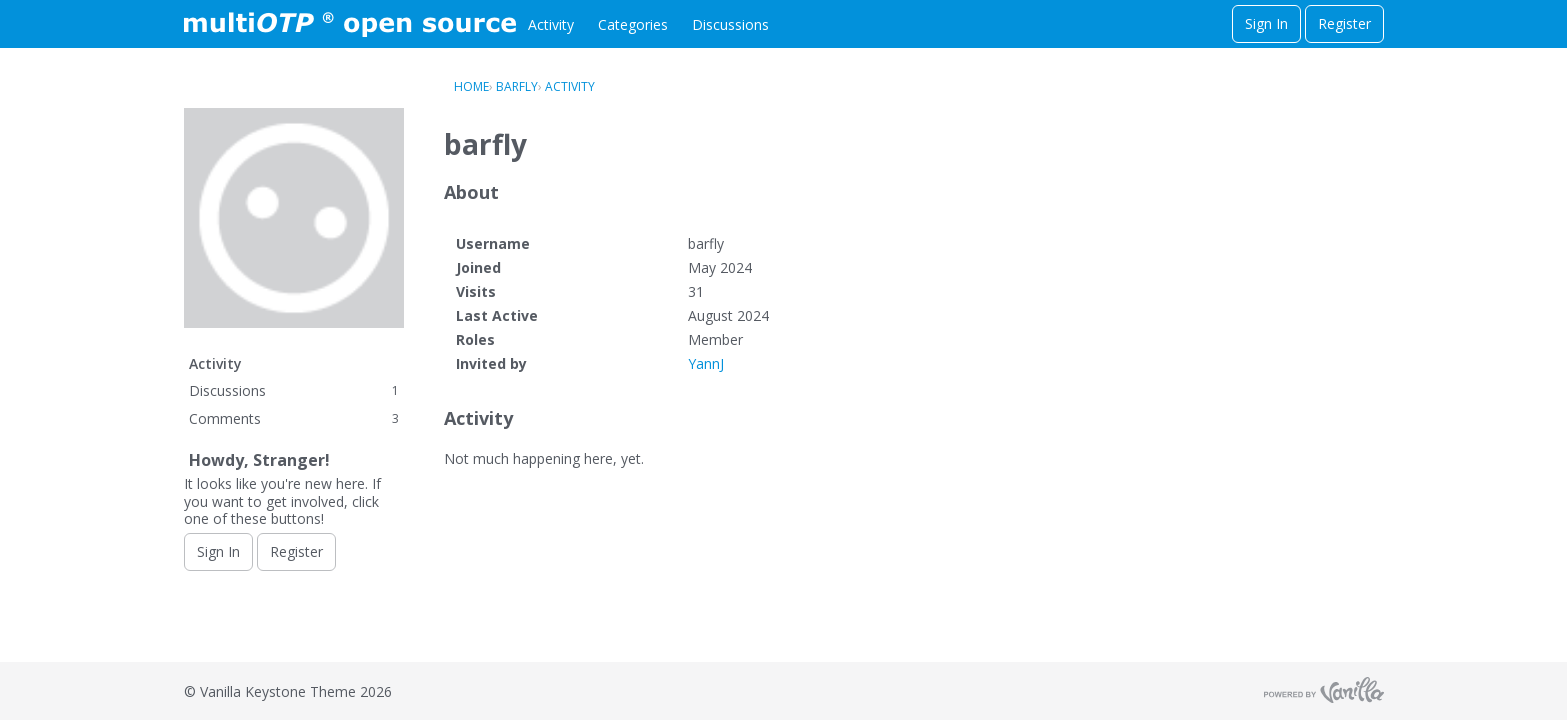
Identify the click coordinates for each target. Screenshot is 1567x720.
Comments (294, 418)
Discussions (730, 24)
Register (1344, 23)
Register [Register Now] (296, 551)
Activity (551, 24)
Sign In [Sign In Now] (218, 551)
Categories (633, 24)
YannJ (706, 363)
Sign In (1266, 23)
